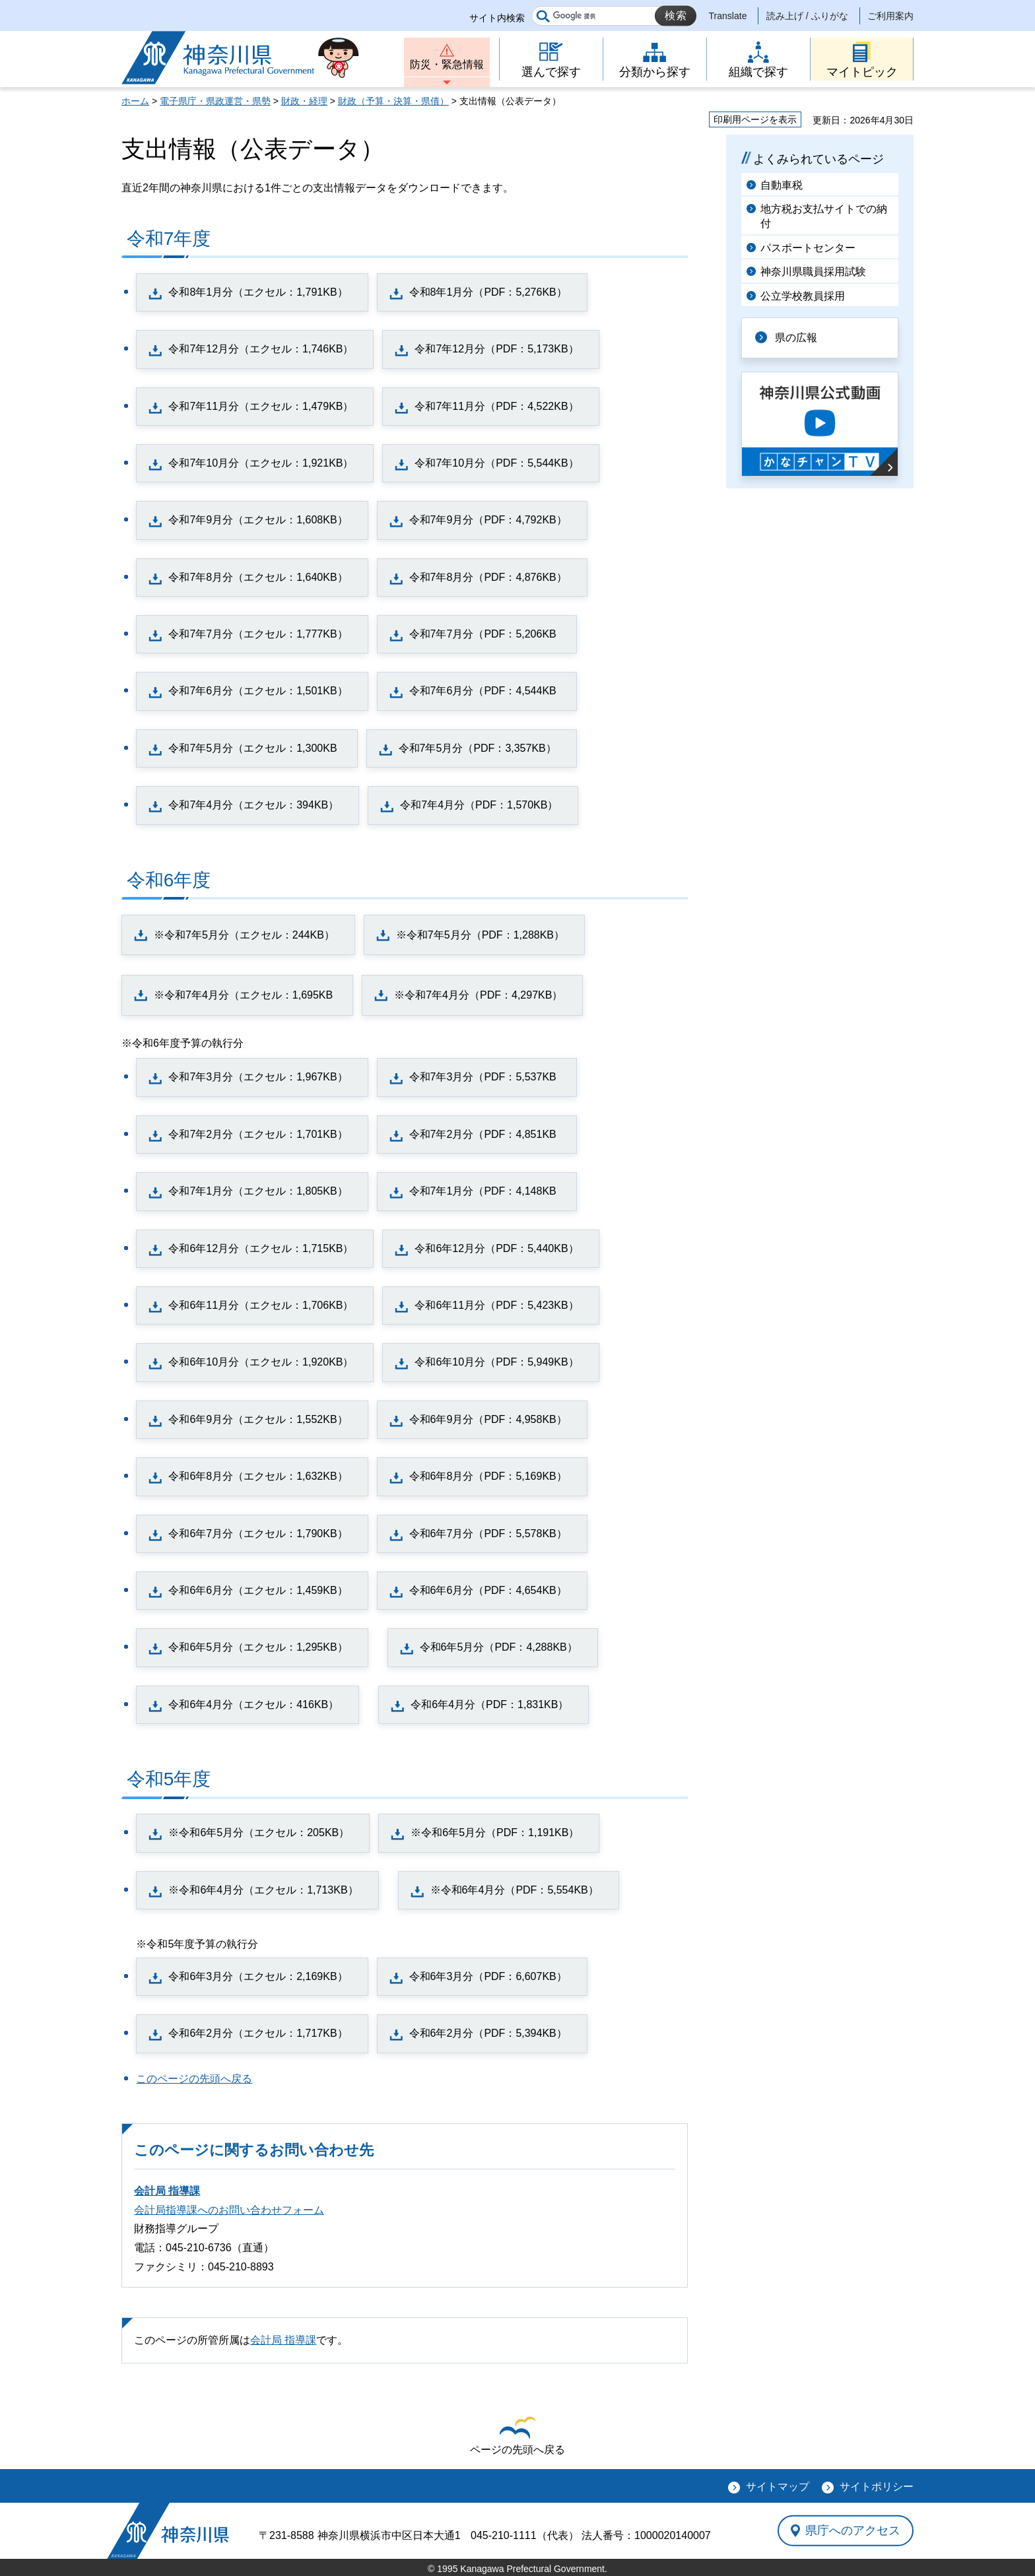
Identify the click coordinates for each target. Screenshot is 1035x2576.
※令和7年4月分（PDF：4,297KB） (478, 995)
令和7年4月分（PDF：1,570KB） (479, 804)
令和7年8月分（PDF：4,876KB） (488, 577)
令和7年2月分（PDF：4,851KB (482, 1134)
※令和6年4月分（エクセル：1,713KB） (263, 1890)
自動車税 (781, 185)
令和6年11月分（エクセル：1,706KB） (260, 1305)
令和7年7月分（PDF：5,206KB (482, 634)
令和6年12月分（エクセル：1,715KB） (260, 1248)
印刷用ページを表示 (755, 119)
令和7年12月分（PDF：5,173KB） (496, 348)
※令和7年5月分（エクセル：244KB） (244, 935)
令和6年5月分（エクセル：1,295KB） (257, 1647)
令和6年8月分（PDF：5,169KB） (488, 1476)
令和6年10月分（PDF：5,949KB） (496, 1362)
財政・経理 (304, 101)
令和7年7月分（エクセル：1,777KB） (257, 634)
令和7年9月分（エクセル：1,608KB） (257, 519)
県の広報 (796, 337)
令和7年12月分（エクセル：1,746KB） (260, 348)
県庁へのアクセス (852, 2530)
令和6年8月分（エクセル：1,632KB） (257, 1476)
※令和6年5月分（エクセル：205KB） (258, 1832)
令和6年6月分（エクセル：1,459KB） (257, 1590)
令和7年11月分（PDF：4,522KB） (496, 406)
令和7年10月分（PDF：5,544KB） (496, 463)
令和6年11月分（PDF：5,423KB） (496, 1305)
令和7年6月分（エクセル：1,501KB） (257, 690)
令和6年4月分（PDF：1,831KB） (489, 1704)
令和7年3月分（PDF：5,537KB (482, 1076)
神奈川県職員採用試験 (813, 271)
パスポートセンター (807, 247)
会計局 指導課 (167, 2190)
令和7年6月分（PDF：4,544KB (482, 690)
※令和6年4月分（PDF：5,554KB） (514, 1890)
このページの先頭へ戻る (194, 2078)
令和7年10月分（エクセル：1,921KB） (260, 463)
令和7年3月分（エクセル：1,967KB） (257, 1076)
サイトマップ (777, 2486)
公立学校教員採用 (802, 296)
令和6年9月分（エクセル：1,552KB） (257, 1419)
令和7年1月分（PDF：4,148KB (482, 1191)
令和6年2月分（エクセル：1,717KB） (257, 2033)
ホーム (135, 101)
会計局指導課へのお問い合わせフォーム (229, 2210)
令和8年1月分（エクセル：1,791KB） (257, 292)
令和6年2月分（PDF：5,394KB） (488, 2033)
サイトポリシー (877, 2486)
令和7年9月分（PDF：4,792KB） (488, 519)
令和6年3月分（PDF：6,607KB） (488, 1976)
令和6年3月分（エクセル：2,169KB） (257, 1976)
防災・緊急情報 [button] (447, 64)
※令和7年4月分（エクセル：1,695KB (243, 995)
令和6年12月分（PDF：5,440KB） (496, 1248)
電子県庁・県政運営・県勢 (215, 101)
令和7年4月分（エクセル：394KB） (253, 804)
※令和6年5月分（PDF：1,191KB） (495, 1832)
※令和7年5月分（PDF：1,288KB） (480, 935)
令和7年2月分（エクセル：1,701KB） (257, 1134)
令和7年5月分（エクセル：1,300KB (252, 748)
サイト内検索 (497, 18)
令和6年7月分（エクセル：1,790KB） (257, 1533)
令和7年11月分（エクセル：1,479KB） (260, 406)
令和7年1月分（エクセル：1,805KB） (257, 1191)
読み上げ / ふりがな (807, 16)
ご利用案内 (890, 16)
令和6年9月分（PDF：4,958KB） (488, 1419)
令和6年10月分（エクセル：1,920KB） (260, 1362)
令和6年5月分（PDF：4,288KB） (499, 1647)
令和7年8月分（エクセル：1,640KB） (257, 577)
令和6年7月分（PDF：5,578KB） (488, 1533)
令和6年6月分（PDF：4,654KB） (488, 1590)
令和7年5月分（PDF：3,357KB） (477, 748)
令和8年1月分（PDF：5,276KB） (488, 292)
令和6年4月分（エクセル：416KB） (253, 1704)
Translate (728, 16)
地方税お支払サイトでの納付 (823, 216)
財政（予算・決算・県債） (393, 101)
